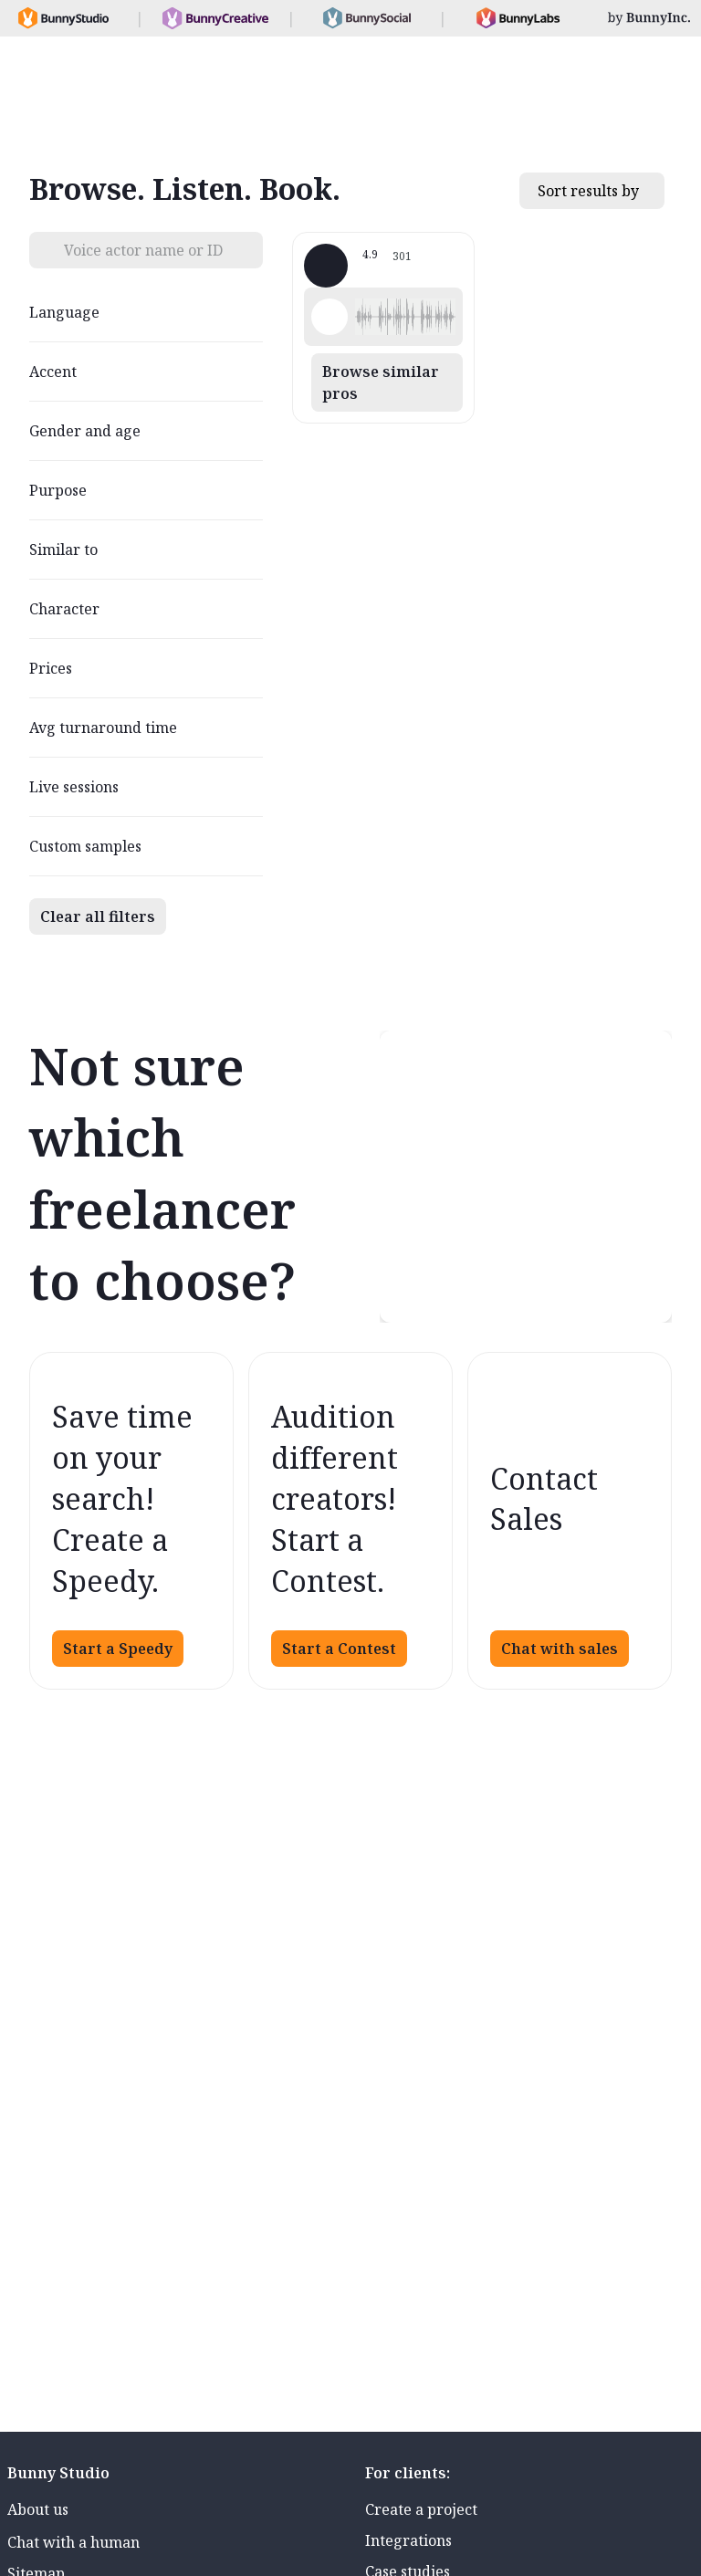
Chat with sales (559, 1649)
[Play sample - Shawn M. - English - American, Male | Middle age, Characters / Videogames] (329, 316)
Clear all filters (97, 916)
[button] (405, 316)
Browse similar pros (380, 382)
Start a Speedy (118, 1649)
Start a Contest (339, 1649)
